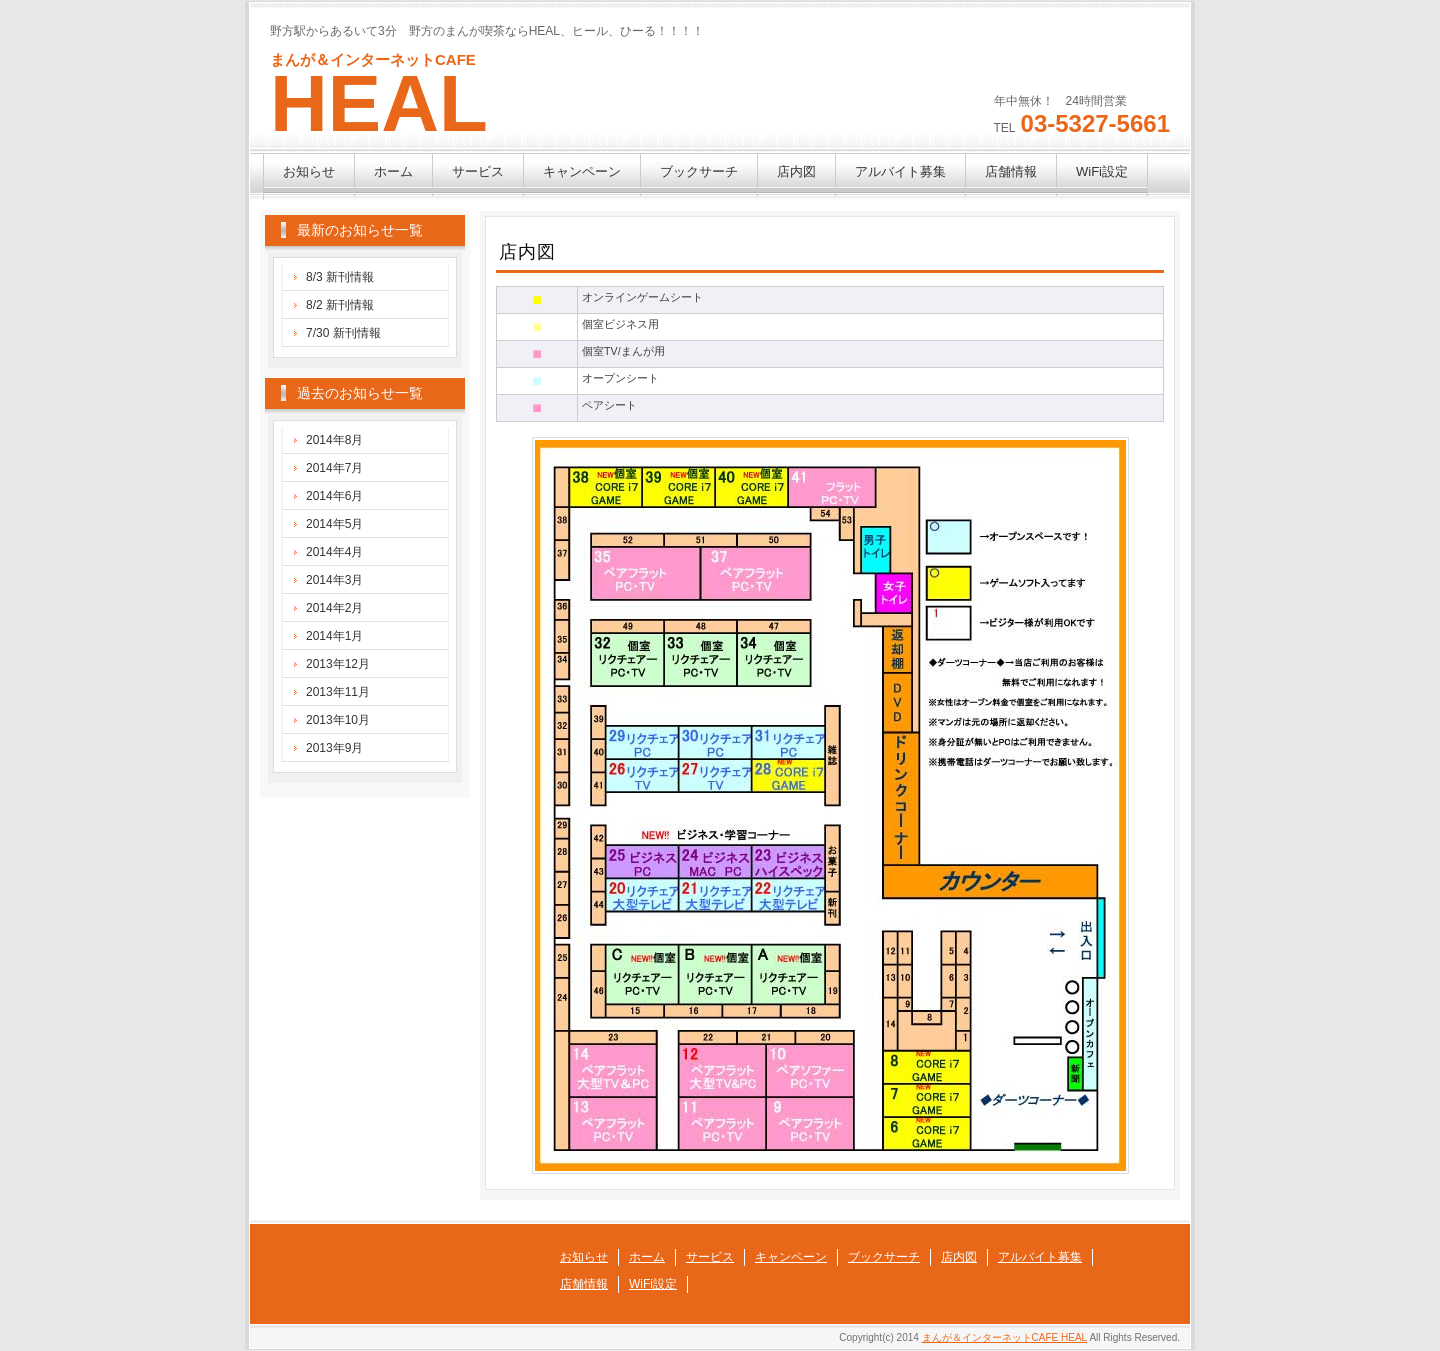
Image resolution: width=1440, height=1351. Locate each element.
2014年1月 (334, 636)
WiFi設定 (1102, 171)
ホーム (393, 171)
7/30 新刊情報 (343, 333)
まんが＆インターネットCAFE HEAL (1005, 1337)
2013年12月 (338, 664)
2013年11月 (338, 692)
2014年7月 (334, 468)
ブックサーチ (699, 171)
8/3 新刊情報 (340, 277)
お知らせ (309, 171)
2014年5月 (334, 524)
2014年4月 (334, 552)
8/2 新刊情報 (340, 305)
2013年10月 (338, 720)
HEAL (379, 103)
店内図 (796, 171)
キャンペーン (582, 171)
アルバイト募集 (900, 171)
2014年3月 (334, 580)
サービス (478, 171)
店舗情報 (1011, 171)
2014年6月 (334, 496)
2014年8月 (334, 440)
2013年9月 (334, 748)
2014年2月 (334, 608)
